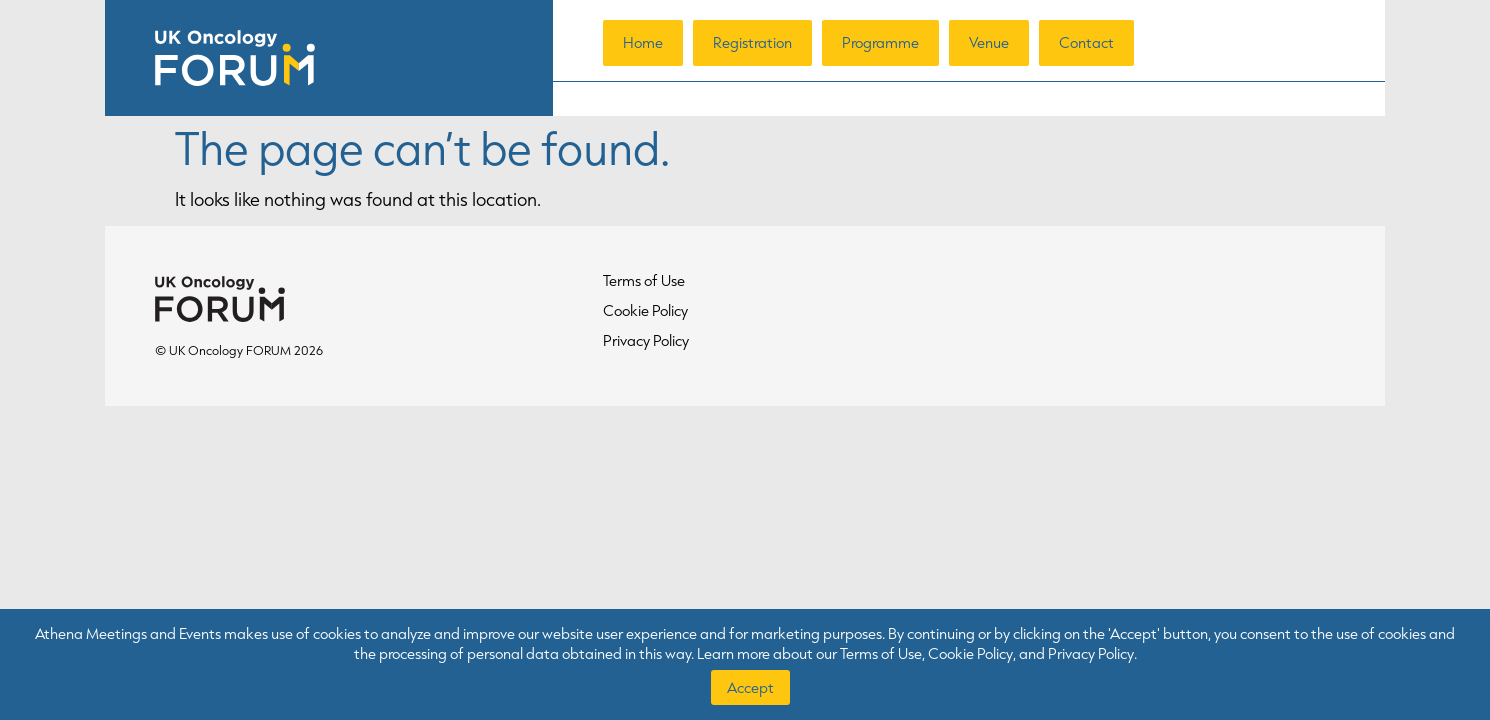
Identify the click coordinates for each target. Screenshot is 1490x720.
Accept (750, 687)
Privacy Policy (646, 340)
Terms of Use (644, 280)
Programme (880, 42)
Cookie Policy (645, 310)
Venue (989, 42)
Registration (752, 42)
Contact (1086, 42)
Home (643, 42)
